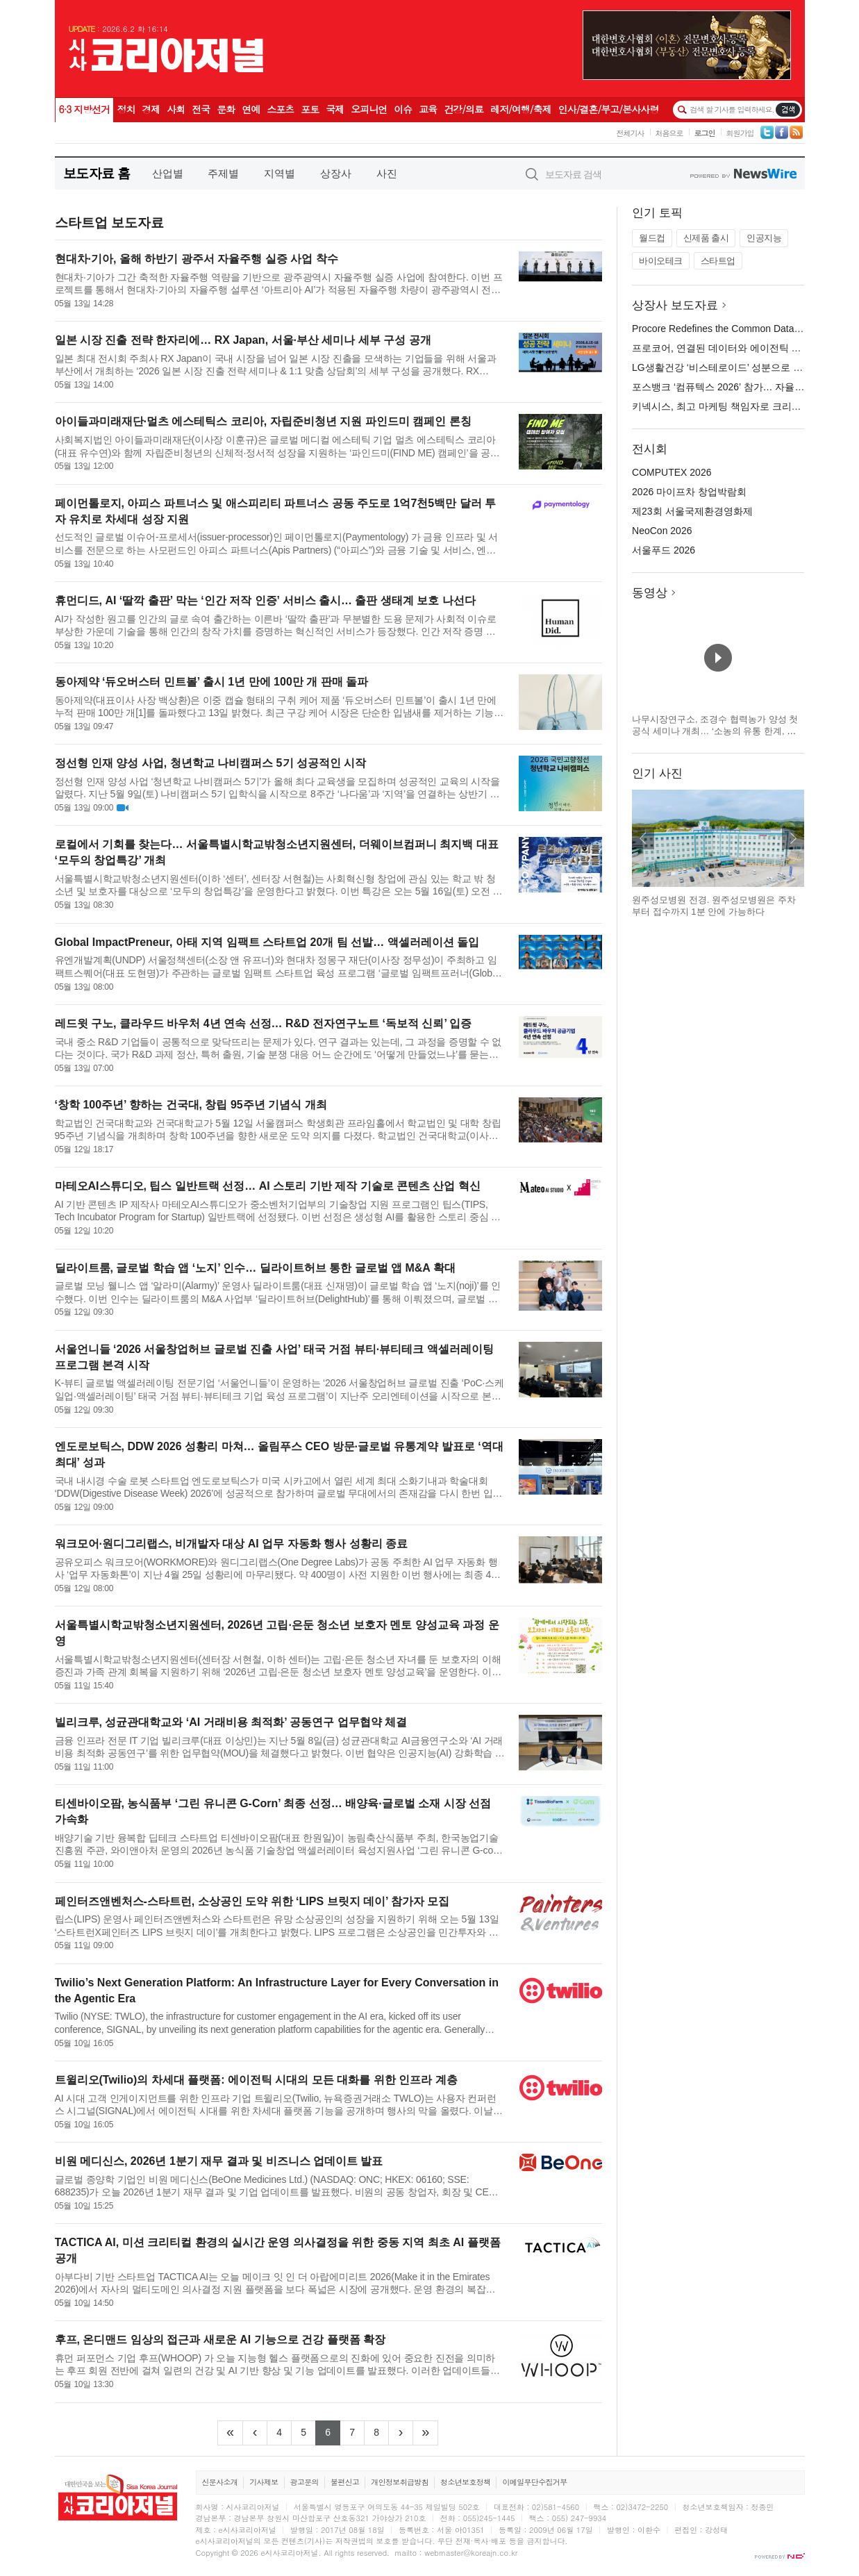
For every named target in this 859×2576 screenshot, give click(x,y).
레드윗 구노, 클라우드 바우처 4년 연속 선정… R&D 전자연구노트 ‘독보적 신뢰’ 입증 (263, 1023)
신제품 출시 (706, 238)
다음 (793, 838)
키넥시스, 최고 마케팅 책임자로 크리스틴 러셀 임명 (743, 406)
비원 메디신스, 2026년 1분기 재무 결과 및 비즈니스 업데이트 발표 (219, 2161)
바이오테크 (661, 261)
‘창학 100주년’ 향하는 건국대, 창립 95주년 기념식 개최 (191, 1105)
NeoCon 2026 (662, 530)
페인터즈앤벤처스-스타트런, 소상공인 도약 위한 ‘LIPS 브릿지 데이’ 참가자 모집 (252, 1901)
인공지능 (764, 238)
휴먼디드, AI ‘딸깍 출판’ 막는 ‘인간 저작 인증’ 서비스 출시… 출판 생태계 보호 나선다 (265, 600)
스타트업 (718, 261)
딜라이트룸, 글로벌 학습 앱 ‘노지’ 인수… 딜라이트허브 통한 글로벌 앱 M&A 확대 (255, 1268)
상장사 (335, 173)
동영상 (649, 592)
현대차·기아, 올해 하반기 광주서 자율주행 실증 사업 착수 (196, 259)
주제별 (223, 173)
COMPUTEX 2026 (671, 472)
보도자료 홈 (97, 173)
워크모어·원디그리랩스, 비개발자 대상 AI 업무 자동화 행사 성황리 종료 (231, 1543)
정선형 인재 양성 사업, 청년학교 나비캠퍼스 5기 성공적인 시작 (211, 763)
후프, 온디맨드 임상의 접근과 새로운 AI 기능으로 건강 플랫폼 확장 (220, 2339)
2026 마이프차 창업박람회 (689, 491)
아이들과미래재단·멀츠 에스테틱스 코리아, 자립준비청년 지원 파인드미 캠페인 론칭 (263, 421)
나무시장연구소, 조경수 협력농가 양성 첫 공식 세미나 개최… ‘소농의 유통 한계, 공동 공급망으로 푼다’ (715, 731)
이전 (643, 838)
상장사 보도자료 (675, 305)
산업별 (167, 173)
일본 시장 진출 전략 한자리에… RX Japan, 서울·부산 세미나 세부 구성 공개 (243, 340)
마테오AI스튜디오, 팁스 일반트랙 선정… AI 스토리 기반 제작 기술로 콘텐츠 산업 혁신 (268, 1186)
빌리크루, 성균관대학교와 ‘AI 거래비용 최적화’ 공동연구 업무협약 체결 (231, 1722)
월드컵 (652, 238)
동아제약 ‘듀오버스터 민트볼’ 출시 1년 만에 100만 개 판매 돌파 (212, 682)
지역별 (279, 173)
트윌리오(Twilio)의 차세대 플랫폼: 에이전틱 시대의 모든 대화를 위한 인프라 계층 (256, 2080)
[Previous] (254, 2432)
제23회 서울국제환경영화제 (692, 511)
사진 (386, 173)
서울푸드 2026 (663, 550)
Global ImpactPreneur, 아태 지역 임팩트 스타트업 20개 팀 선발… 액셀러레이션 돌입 (267, 942)
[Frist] (230, 2432)
